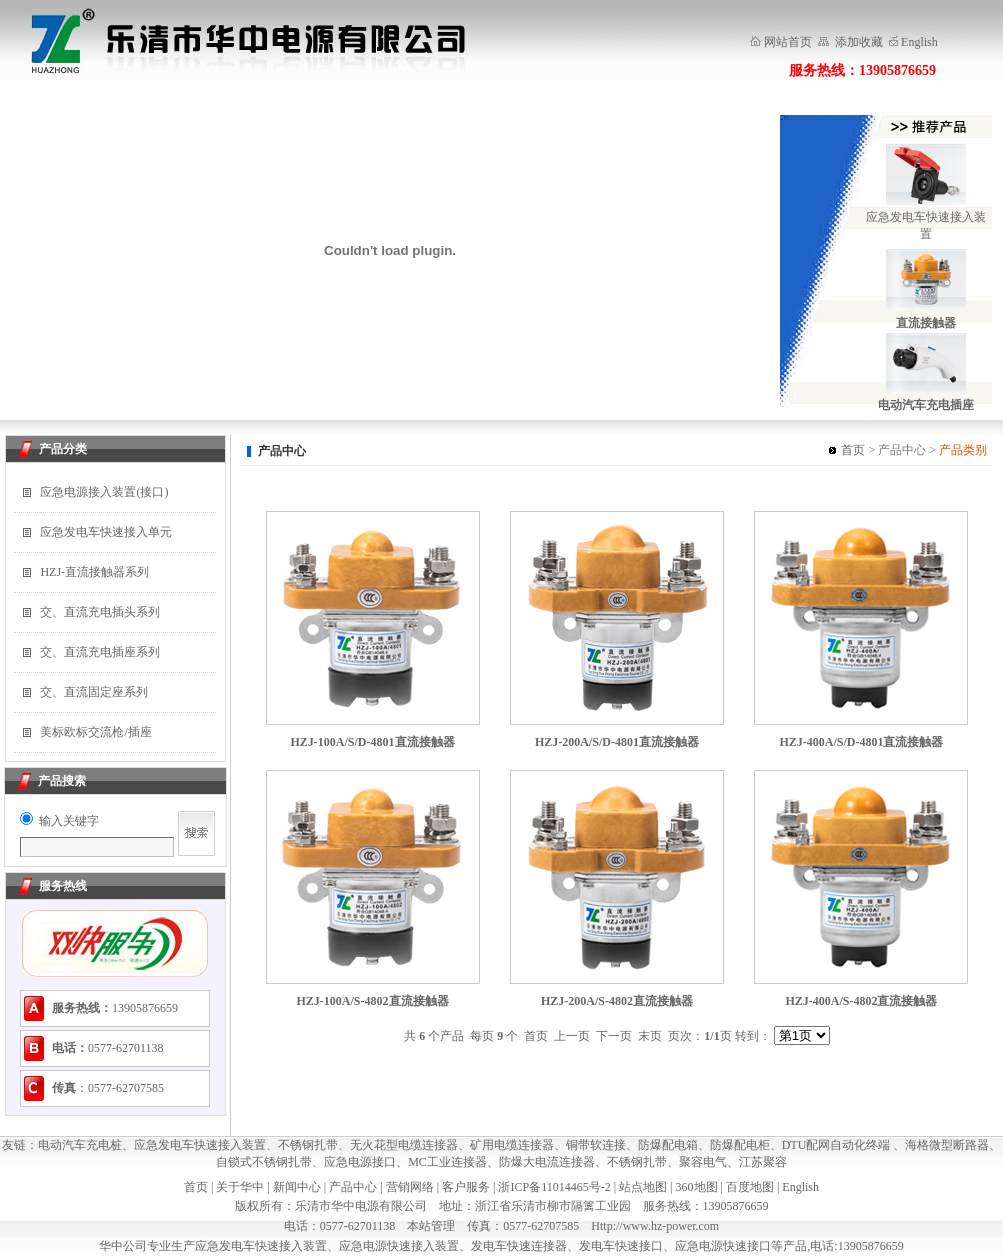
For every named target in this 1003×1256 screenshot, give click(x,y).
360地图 (697, 1187)
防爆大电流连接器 (547, 1162)
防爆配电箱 (668, 1145)
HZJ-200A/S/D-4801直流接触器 (617, 742)
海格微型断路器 (947, 1145)
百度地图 (750, 1187)
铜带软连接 (596, 1145)
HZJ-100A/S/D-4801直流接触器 (373, 742)
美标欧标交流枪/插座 (95, 732)
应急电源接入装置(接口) (104, 492)
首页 (853, 450)
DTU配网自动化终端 (838, 1145)
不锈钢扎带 (308, 1145)
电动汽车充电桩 (80, 1145)
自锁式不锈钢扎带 (264, 1162)
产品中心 (353, 1187)
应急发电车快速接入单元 (106, 532)
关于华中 (240, 1187)
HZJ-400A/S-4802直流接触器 (861, 1001)
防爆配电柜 (740, 1145)
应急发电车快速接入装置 (200, 1145)
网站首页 (788, 42)
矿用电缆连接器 (512, 1145)
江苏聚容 (763, 1162)
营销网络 (410, 1187)
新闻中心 (297, 1187)
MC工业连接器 (447, 1162)
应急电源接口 (360, 1162)
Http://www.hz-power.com (655, 1226)
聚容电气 (703, 1162)
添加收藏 (857, 42)
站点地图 (643, 1187)
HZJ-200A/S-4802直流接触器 (617, 1001)
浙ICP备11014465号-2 (554, 1187)
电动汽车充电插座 (926, 405)
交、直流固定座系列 (94, 692)
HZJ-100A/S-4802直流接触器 (373, 1001)
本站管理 (431, 1226)
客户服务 (466, 1187)
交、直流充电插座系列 (100, 652)
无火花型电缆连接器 (404, 1145)
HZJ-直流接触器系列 (94, 572)
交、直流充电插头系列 (100, 612)
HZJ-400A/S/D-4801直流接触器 (861, 742)
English (919, 42)
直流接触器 (926, 323)
